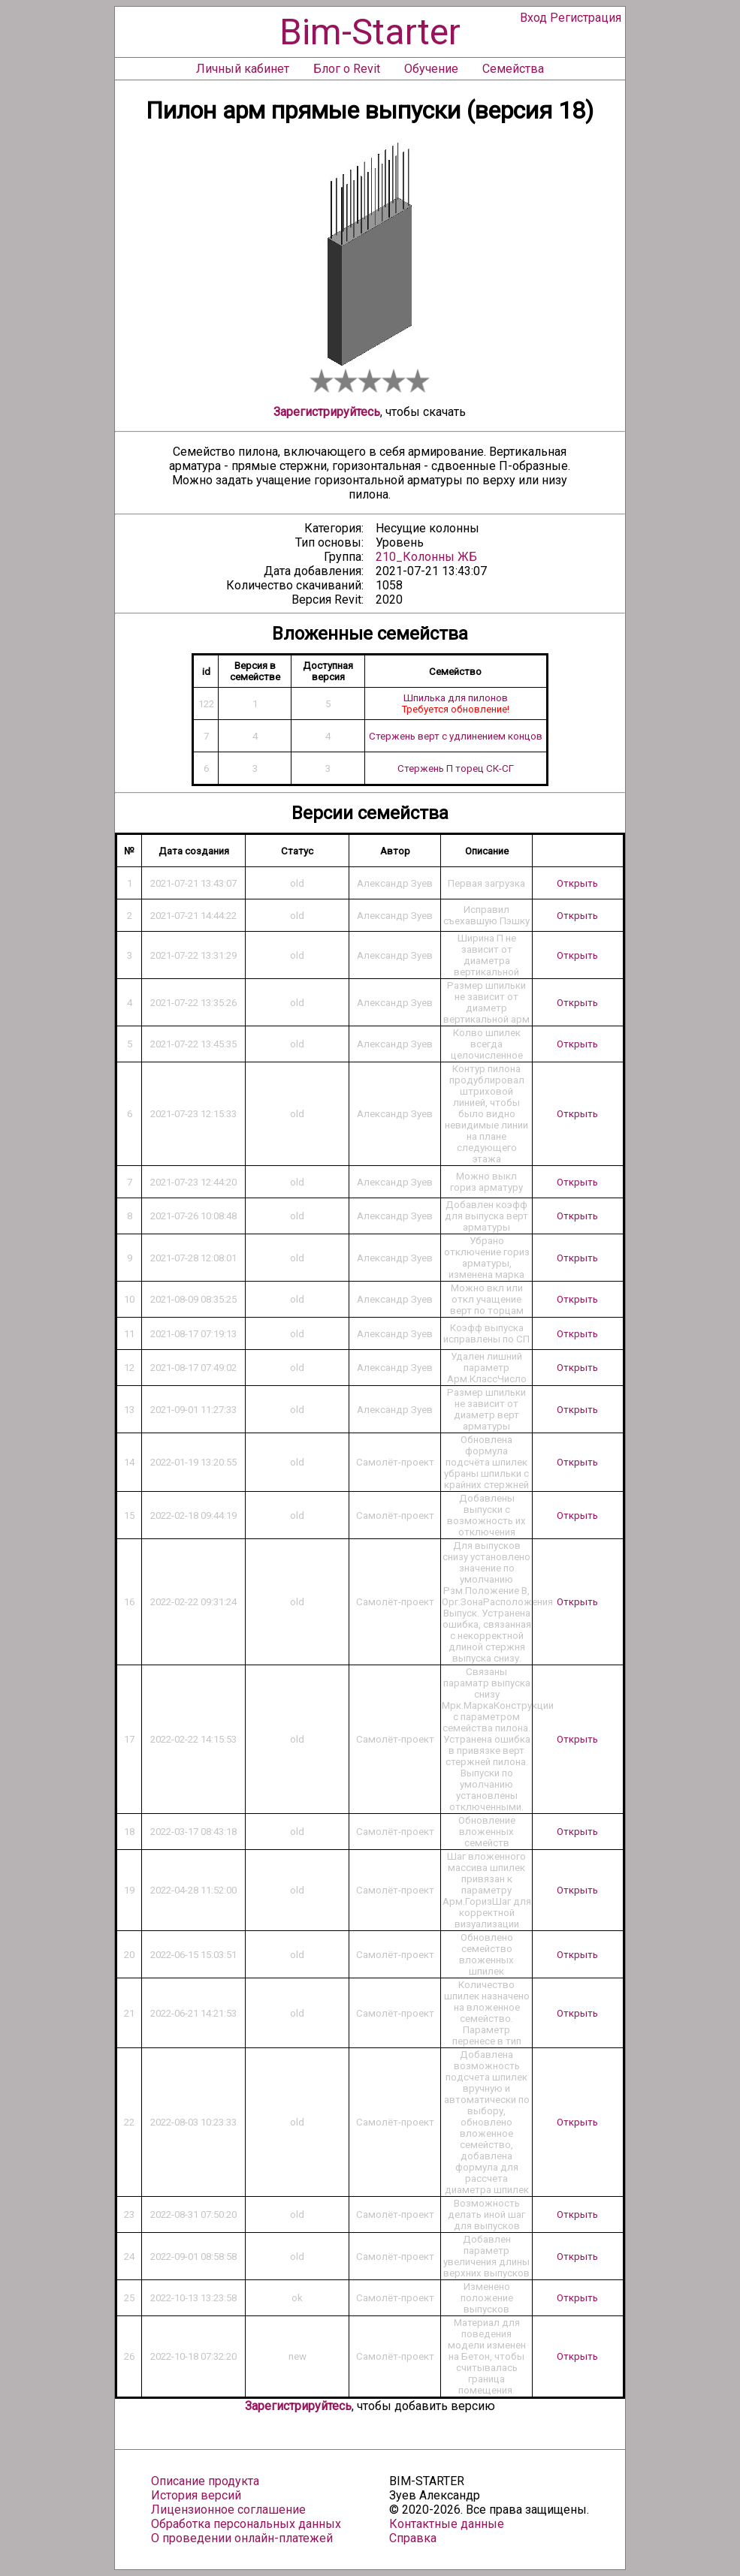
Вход (533, 18)
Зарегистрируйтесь (326, 412)
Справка (412, 2538)
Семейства (513, 69)
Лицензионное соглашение (228, 2509)
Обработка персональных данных (246, 2524)
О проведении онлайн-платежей (242, 2538)
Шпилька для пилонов (455, 698)
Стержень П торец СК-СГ (455, 768)
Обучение (431, 69)
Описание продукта (205, 2481)
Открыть (577, 883)
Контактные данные (446, 2524)
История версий (196, 2495)
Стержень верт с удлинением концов (455, 736)
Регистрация (585, 18)
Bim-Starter (370, 32)
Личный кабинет (242, 69)
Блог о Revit (346, 69)
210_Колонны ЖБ (426, 557)
